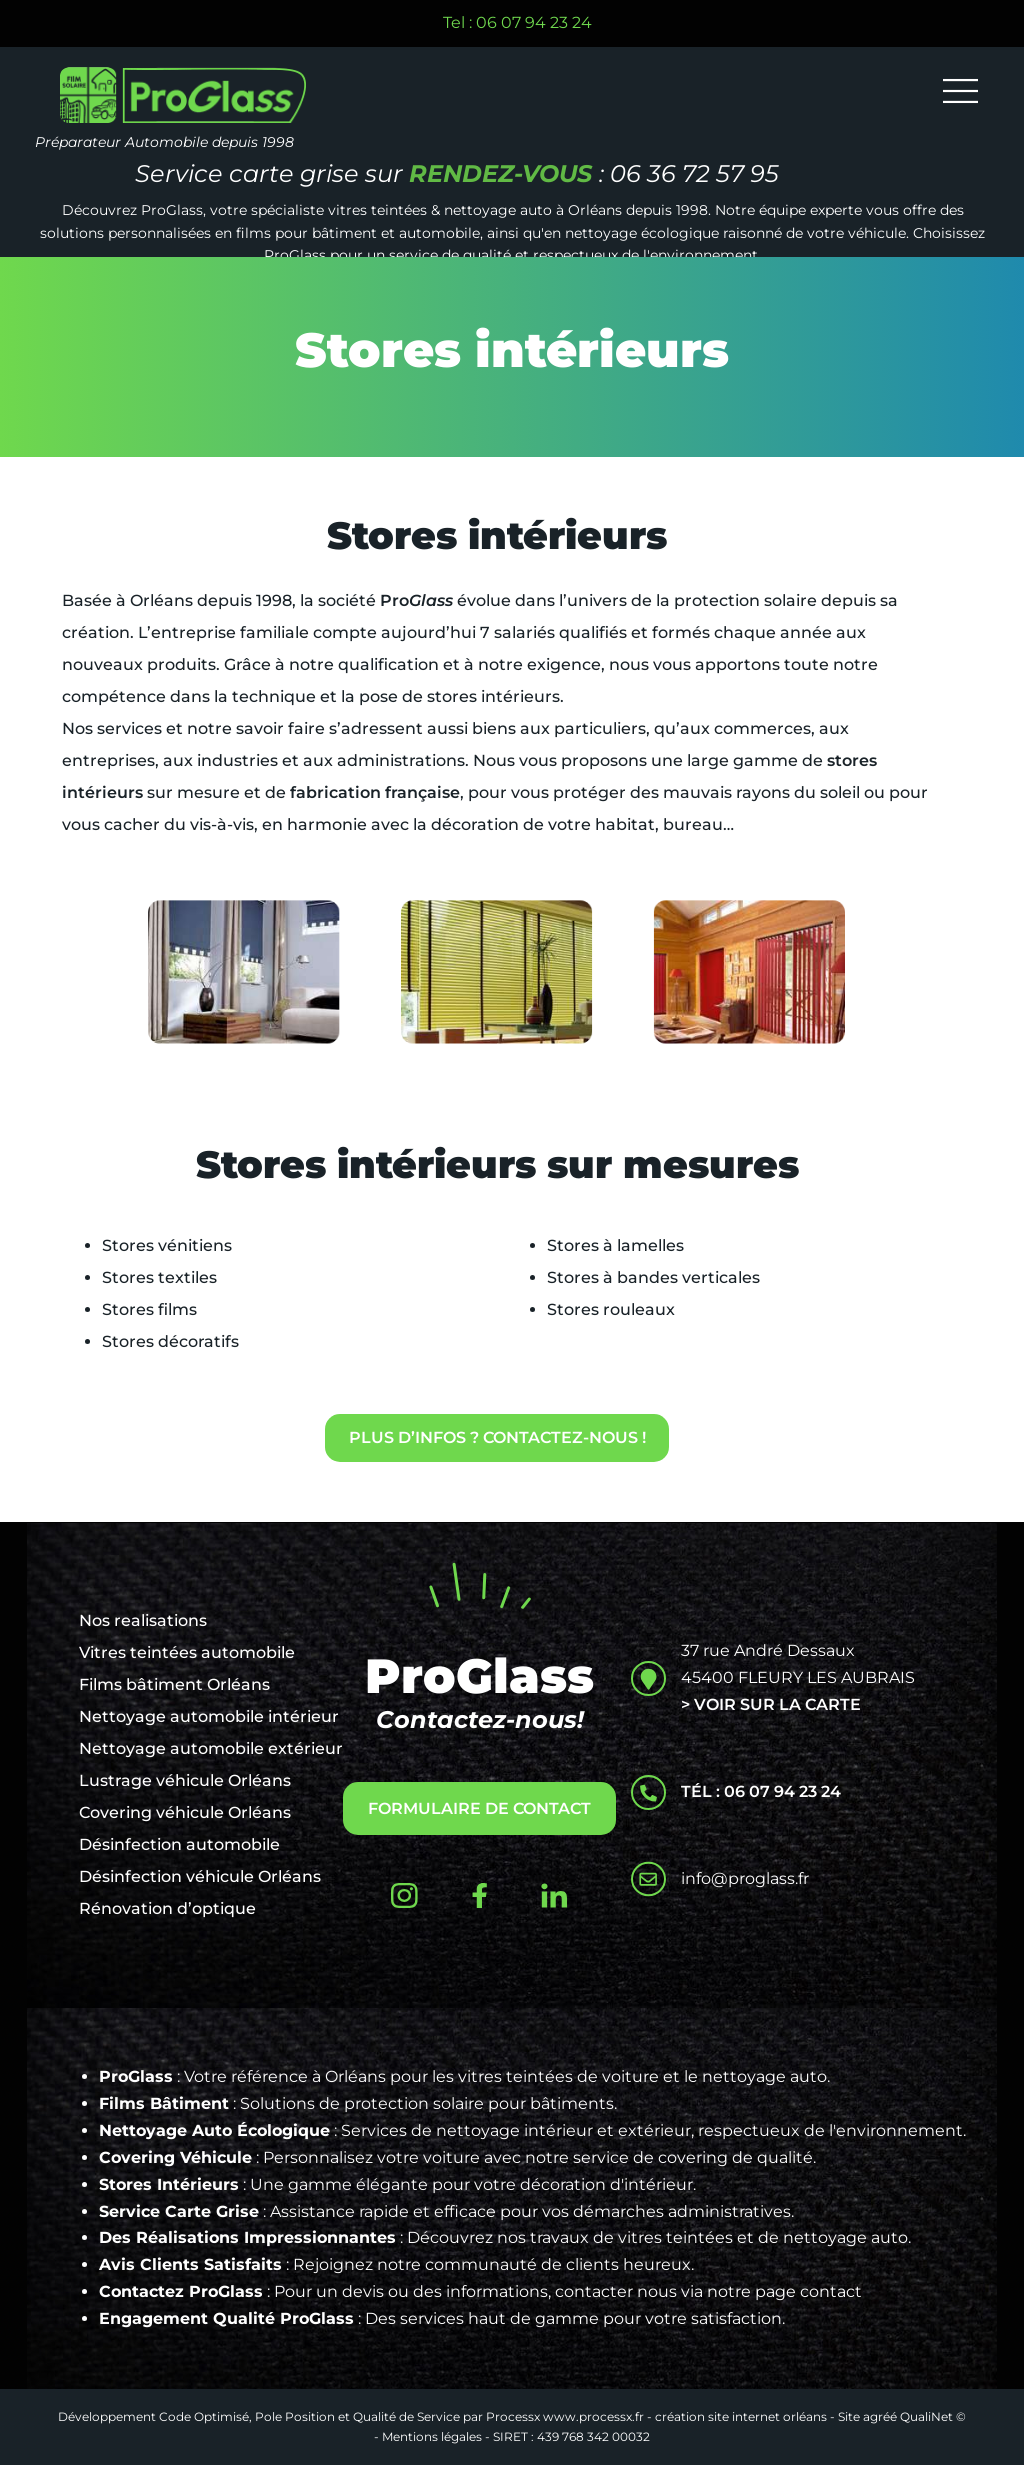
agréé (880, 2418)
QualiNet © (933, 2418)
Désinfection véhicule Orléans (200, 1878)
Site (849, 2418)
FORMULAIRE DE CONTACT (479, 1810)
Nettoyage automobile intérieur (209, 1718)
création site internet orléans (741, 2418)
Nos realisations (143, 1622)
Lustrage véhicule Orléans (185, 1782)
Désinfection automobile (179, 1846)
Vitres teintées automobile (187, 1654)
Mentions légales (432, 2438)
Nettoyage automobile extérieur (211, 1750)
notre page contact (784, 2293)
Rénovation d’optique (167, 1910)
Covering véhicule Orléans (185, 1814)
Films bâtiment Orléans (174, 1686)
